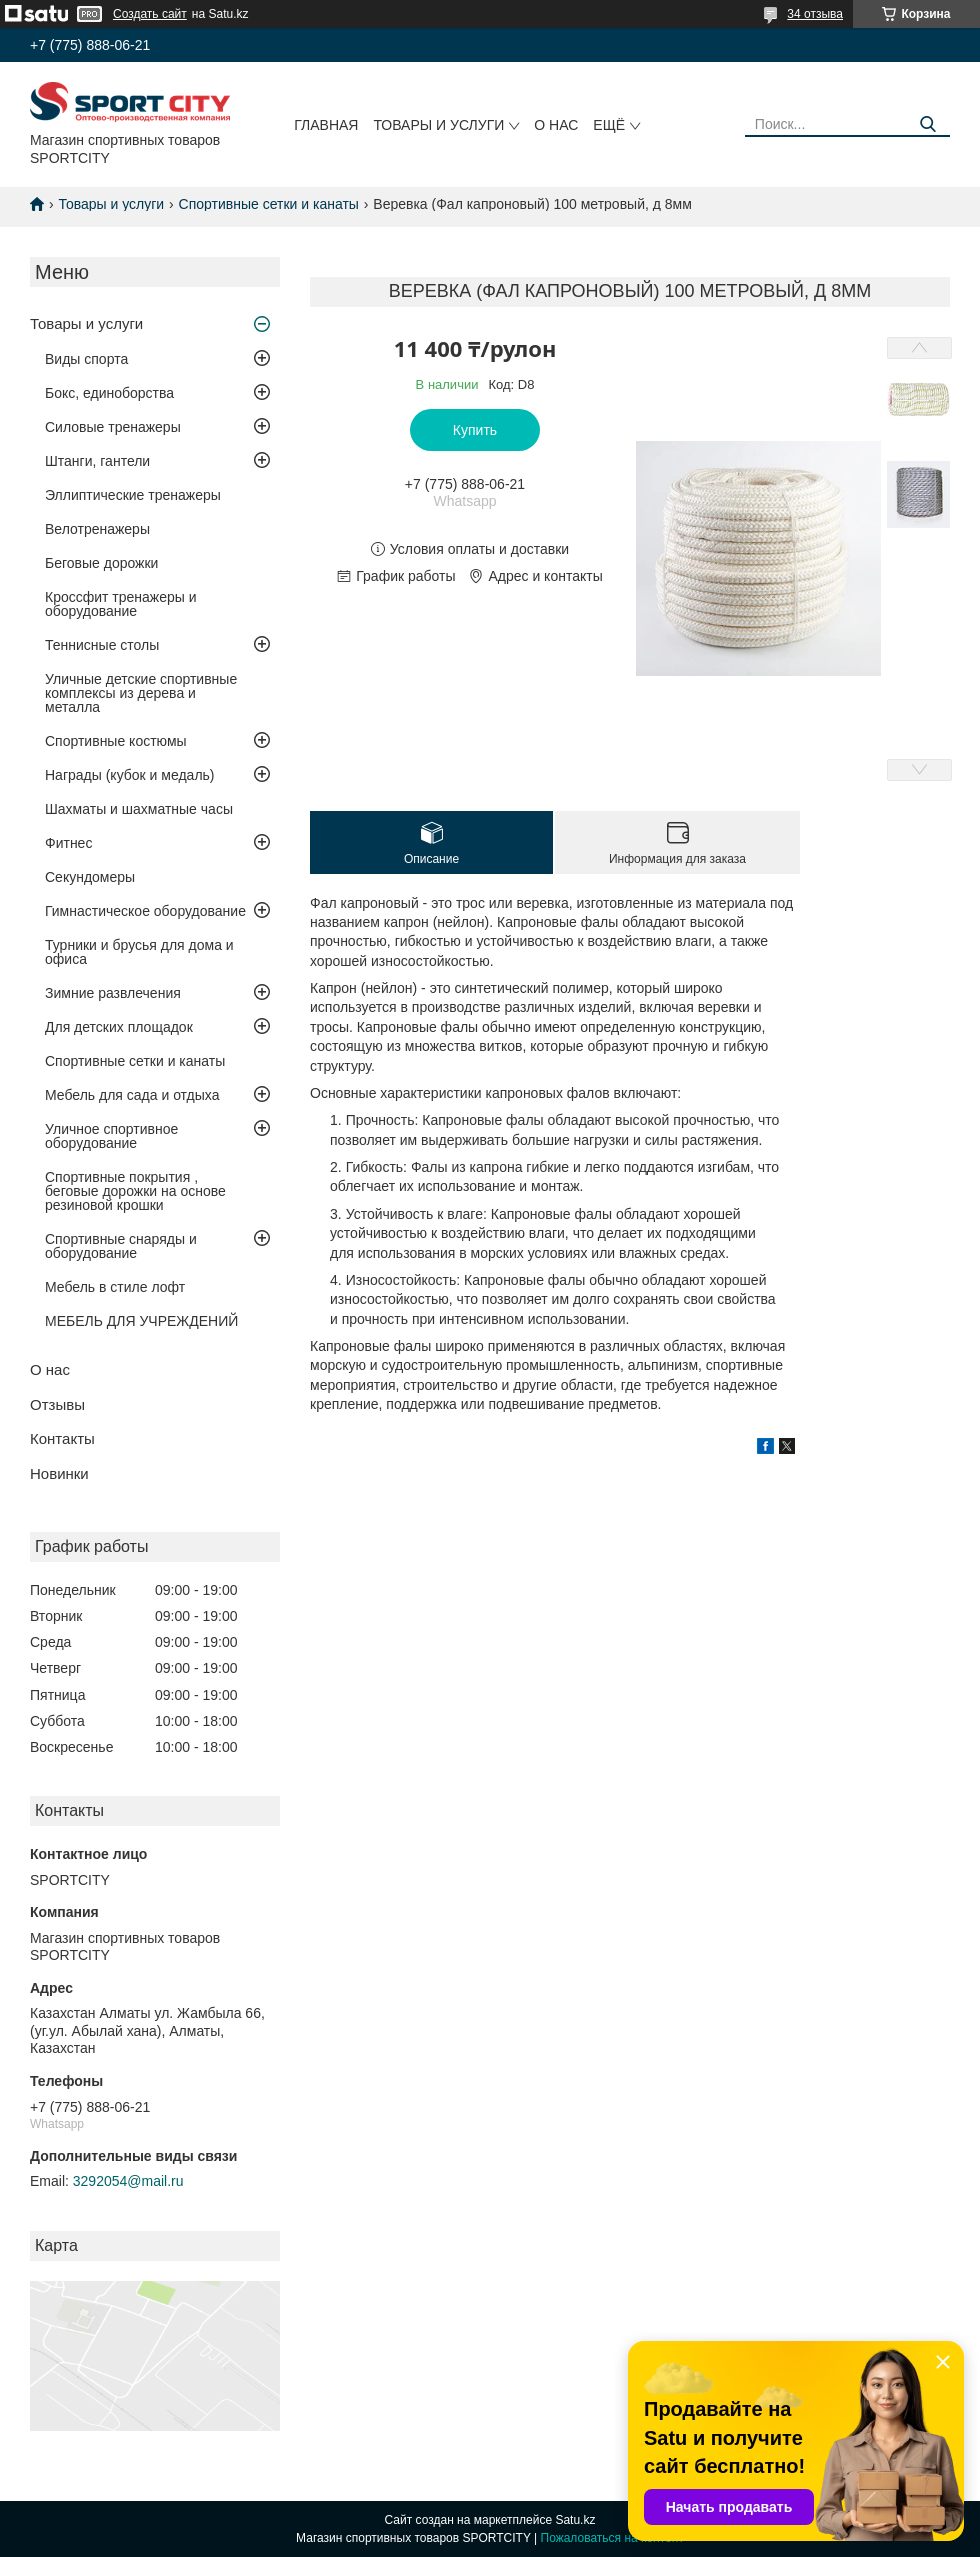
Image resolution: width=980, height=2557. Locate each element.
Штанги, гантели (97, 461)
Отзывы (57, 1404)
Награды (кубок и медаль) (130, 775)
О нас (556, 125)
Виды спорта (86, 359)
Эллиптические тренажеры (133, 495)
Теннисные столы (102, 645)
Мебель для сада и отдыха (132, 1095)
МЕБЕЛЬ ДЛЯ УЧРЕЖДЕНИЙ (141, 1321)
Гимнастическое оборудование (145, 911)
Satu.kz (575, 2520)
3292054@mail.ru (128, 2181)
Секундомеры (90, 877)
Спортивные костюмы (116, 741)
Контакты (62, 1438)
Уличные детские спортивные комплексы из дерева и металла (141, 693)
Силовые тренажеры (113, 427)
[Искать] (927, 124)
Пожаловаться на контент (612, 2538)
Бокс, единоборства (109, 393)
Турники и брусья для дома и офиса (139, 952)
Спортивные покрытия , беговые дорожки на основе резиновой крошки (135, 1191)
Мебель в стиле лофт (115, 1287)
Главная (326, 125)
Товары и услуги (438, 125)
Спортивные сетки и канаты (269, 204)
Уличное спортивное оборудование (111, 1136)
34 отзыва (815, 14)
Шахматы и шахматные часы (139, 809)
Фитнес (68, 843)
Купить (475, 430)
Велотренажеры (97, 529)
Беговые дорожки (101, 563)
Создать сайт (150, 14)
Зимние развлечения (113, 993)
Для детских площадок (119, 1027)
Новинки (59, 1473)
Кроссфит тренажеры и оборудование (121, 604)
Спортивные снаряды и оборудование (121, 1246)
